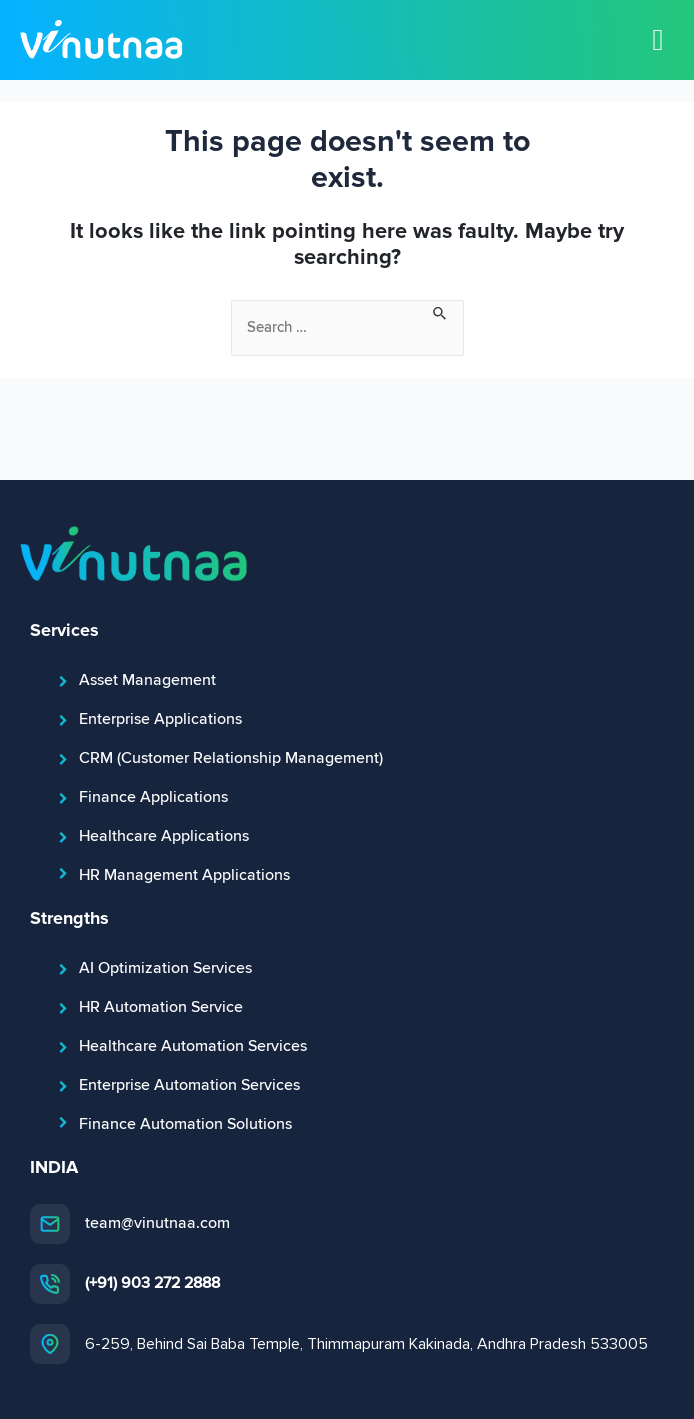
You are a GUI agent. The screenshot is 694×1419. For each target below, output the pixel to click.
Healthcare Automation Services (193, 1046)
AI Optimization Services (165, 968)
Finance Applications (153, 797)
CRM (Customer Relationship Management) (231, 758)
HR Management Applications (184, 875)
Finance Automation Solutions (185, 1124)
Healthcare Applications (164, 836)
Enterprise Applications (160, 719)
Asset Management (147, 680)
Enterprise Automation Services (189, 1085)
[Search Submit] (440, 311)
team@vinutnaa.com (157, 1223)
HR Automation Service (161, 1007)
